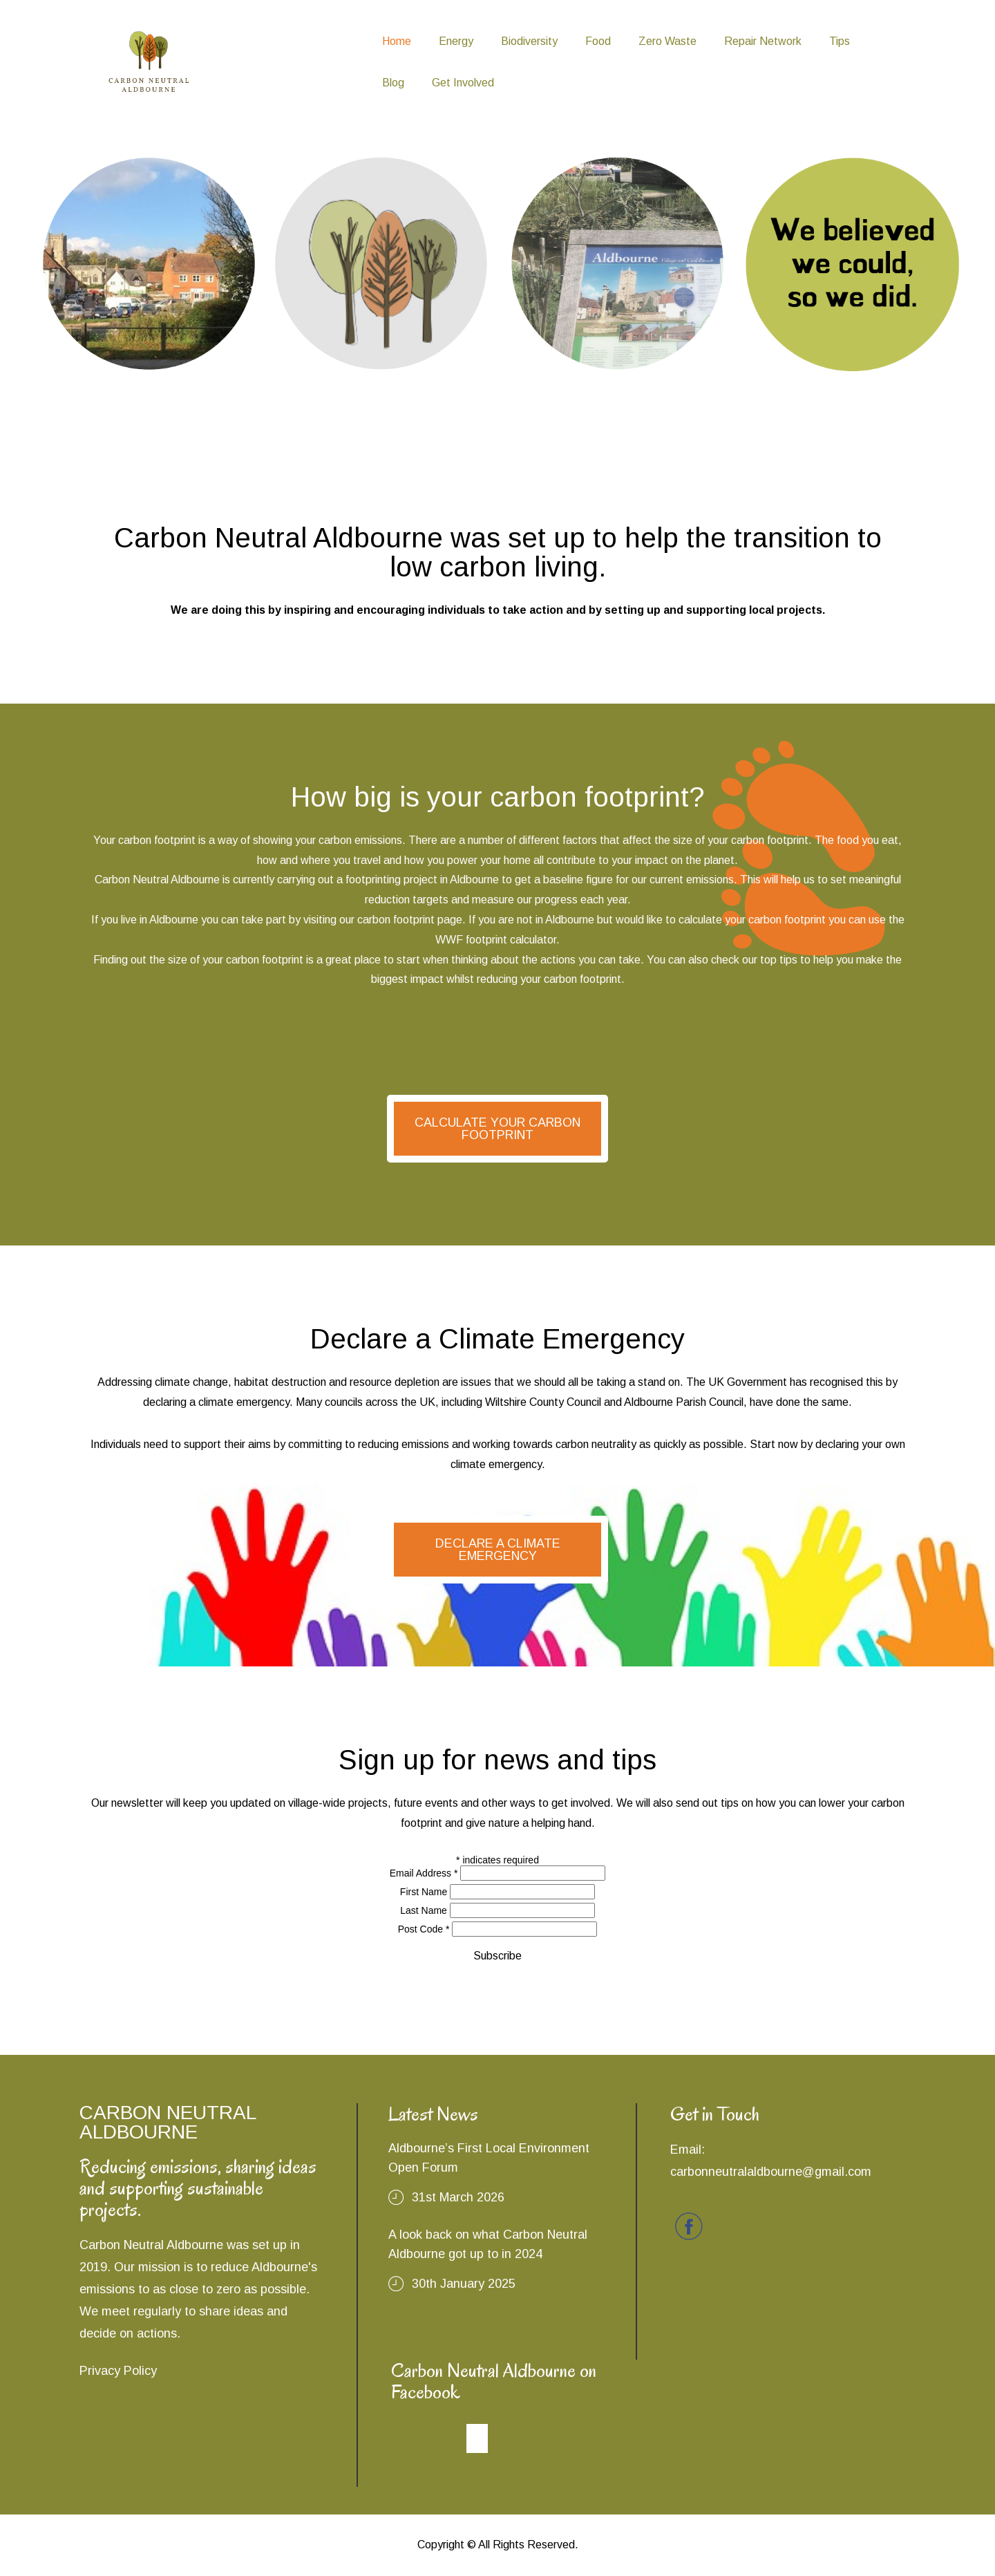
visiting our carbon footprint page (382, 919)
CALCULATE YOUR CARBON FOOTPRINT (497, 1129)
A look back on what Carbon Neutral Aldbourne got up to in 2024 (487, 2244)
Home (396, 41)
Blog (393, 82)
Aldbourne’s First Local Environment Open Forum (488, 2157)
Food (598, 41)
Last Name (423, 1910)
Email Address (424, 1873)
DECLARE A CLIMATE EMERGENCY (497, 1549)
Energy (456, 41)
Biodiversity (529, 41)
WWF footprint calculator (495, 940)
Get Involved (463, 82)
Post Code (424, 1929)
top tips (778, 960)
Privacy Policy (118, 2371)
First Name (423, 1891)
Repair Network (763, 41)
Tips (839, 41)
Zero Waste (667, 41)
